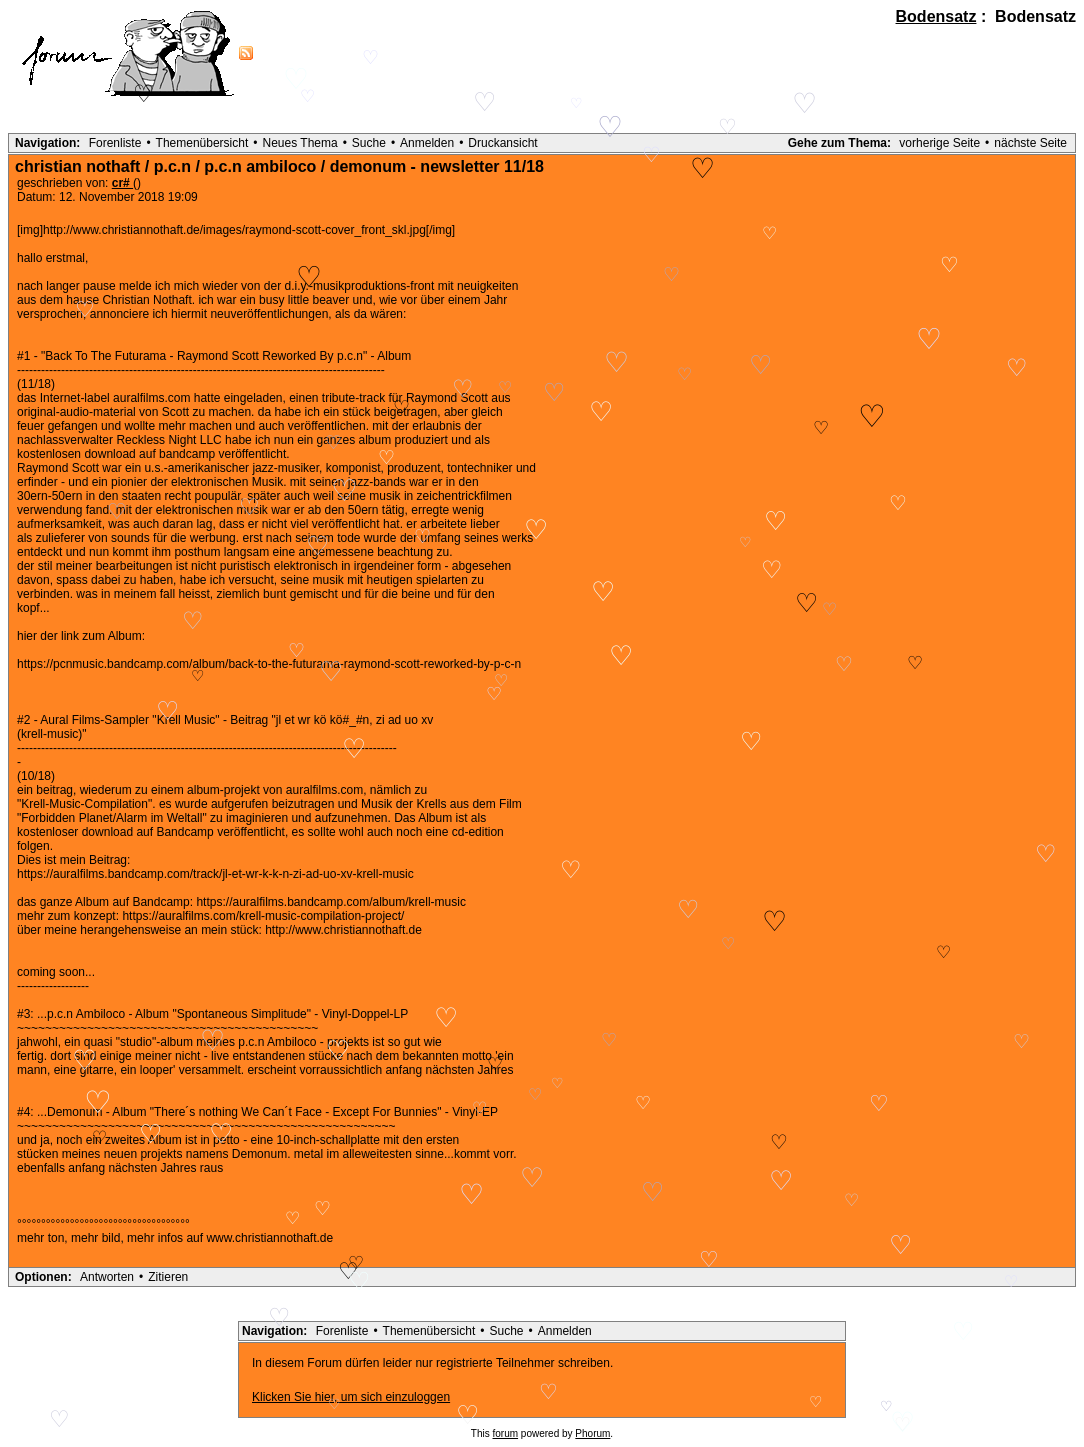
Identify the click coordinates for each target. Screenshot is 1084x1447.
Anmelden (427, 143)
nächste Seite (1030, 143)
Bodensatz (936, 16)
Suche (369, 143)
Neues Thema (300, 143)
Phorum (592, 1433)
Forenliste (115, 143)
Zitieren (168, 1277)
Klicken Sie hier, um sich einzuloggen (351, 1397)
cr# (122, 183)
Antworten (107, 1277)
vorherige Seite (939, 143)
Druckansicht (502, 143)
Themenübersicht (202, 143)
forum (506, 1433)
